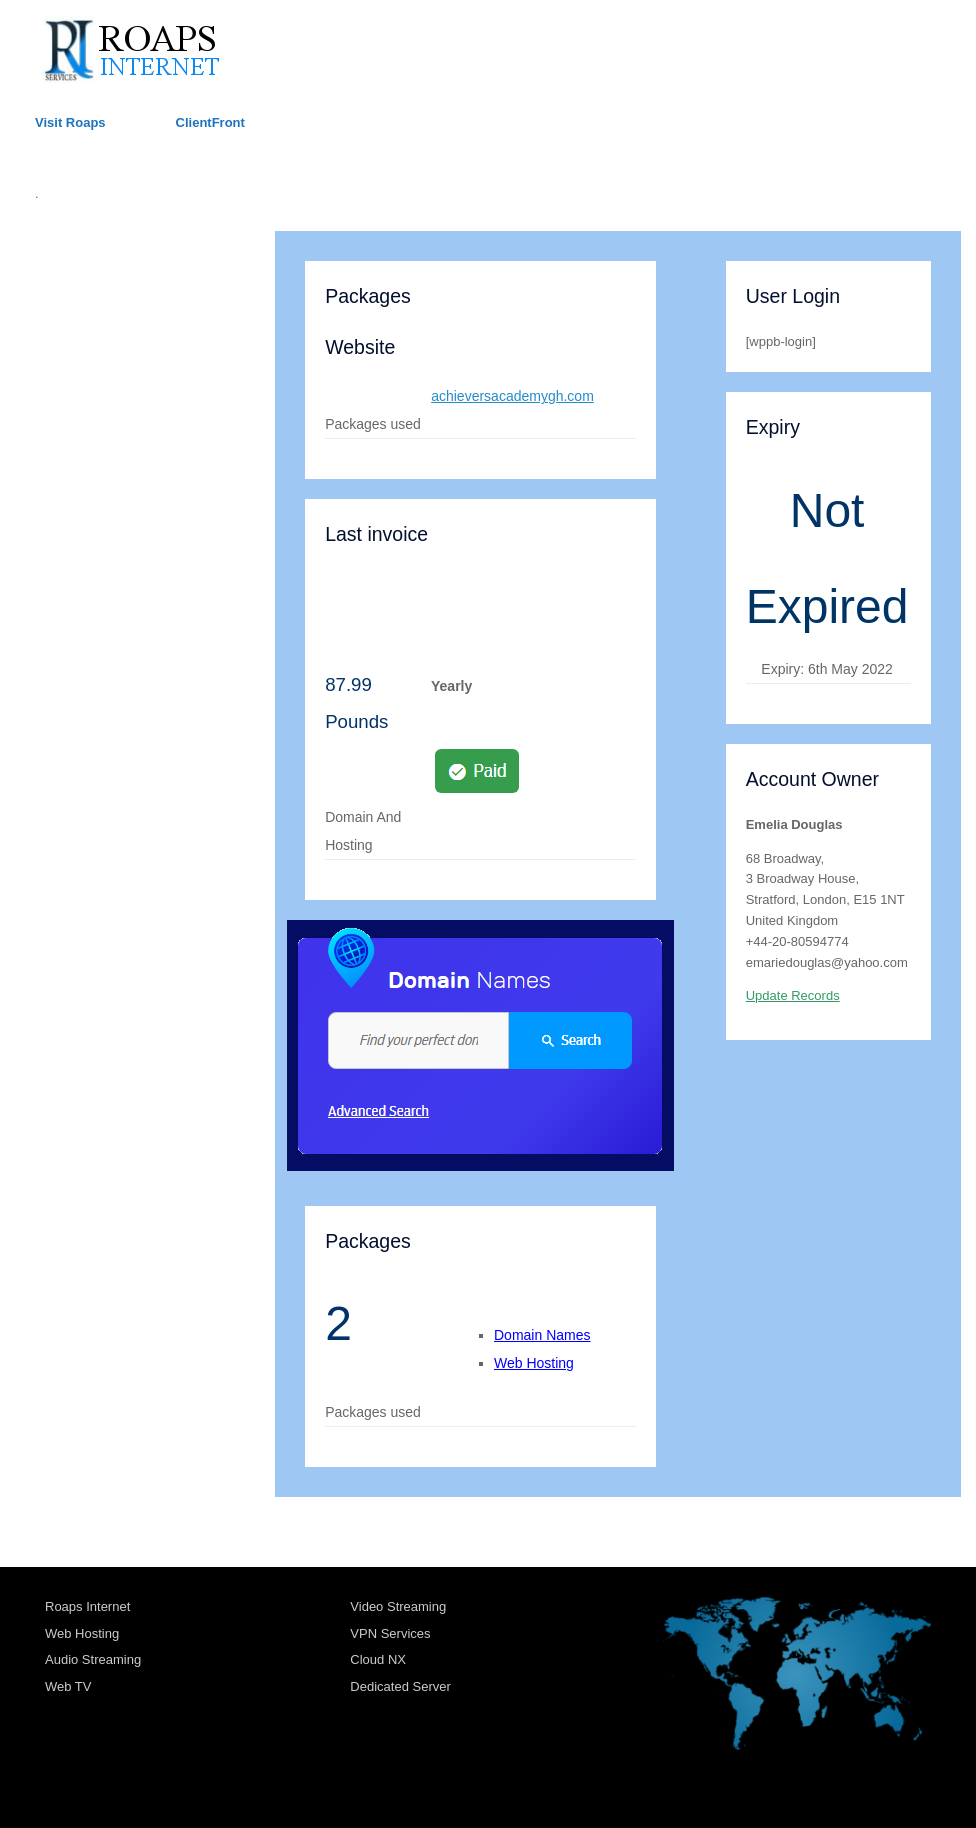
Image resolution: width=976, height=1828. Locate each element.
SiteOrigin (473, 1788)
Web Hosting (534, 1363)
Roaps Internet (87, 1606)
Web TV (68, 1686)
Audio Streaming (93, 1659)
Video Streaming (398, 1606)
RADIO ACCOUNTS (103, 387)
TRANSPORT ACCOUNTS (126, 343)
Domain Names (542, 1335)
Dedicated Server (400, 1686)
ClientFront (210, 122)
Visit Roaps (70, 122)
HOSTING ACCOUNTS (113, 298)
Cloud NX (378, 1659)
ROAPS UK (74, 254)
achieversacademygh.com (512, 396)
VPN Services (390, 1633)
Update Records (793, 995)
